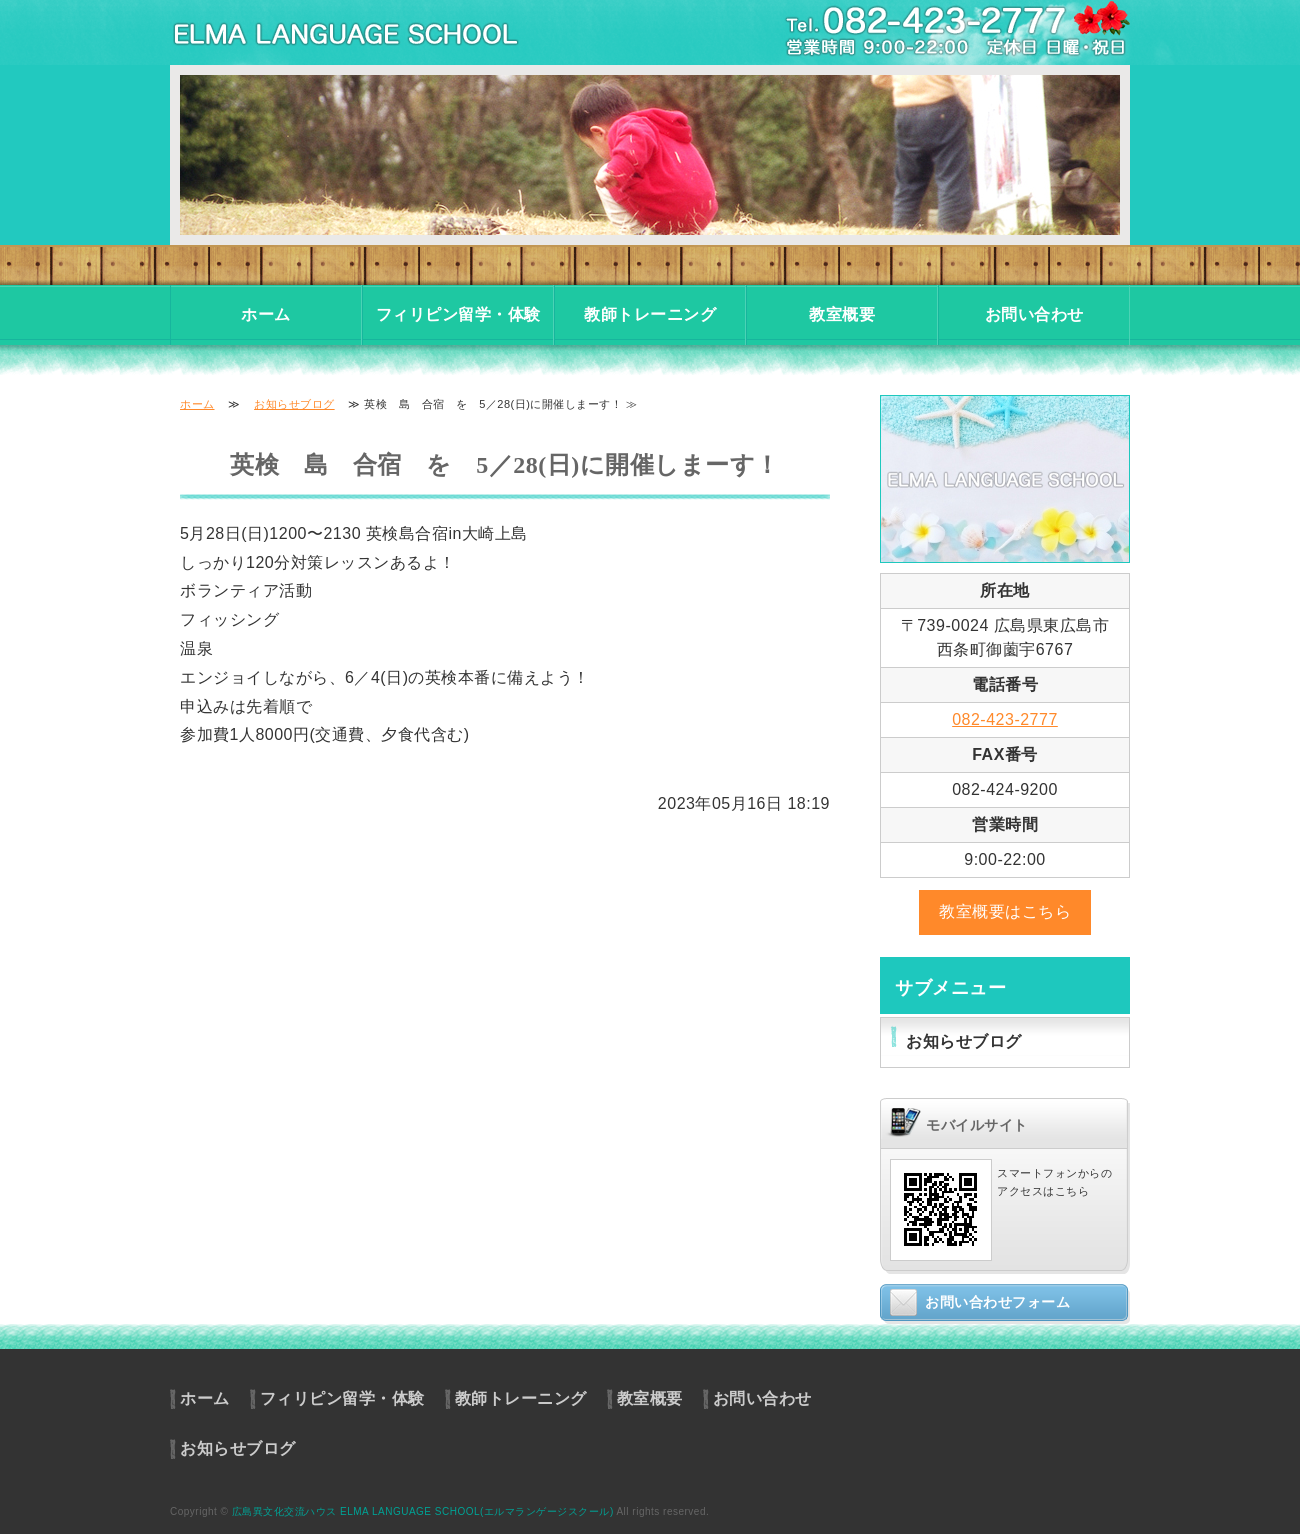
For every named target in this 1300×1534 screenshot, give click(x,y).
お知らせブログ (294, 404)
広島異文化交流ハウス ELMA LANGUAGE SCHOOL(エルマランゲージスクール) (423, 1511)
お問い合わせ (1034, 314)
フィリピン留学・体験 (458, 314)
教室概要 (842, 314)
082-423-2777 (1005, 719)
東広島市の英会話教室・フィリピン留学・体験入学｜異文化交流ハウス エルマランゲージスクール (370, 32)
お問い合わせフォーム (997, 1302)
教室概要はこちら (1005, 911)
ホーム (266, 314)
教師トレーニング (650, 314)
